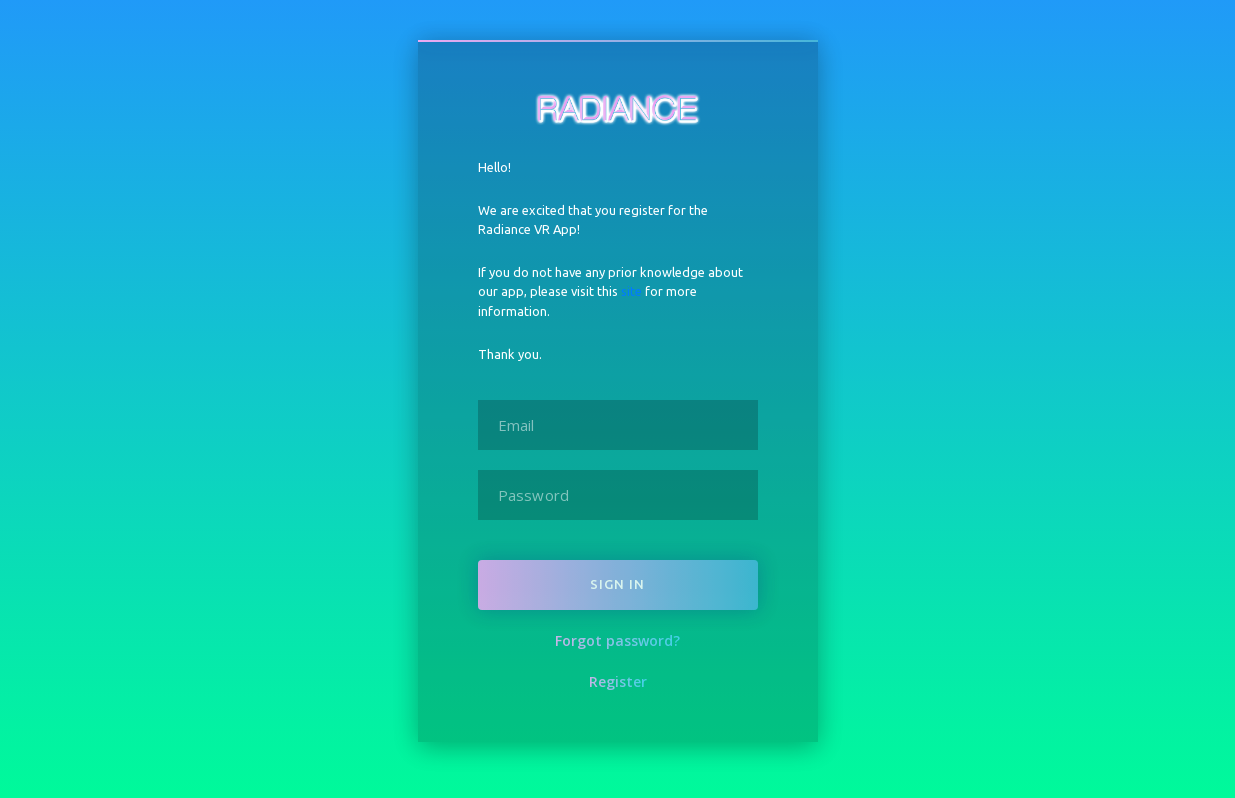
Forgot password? (617, 640)
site (631, 291)
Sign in (617, 584)
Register (618, 681)
